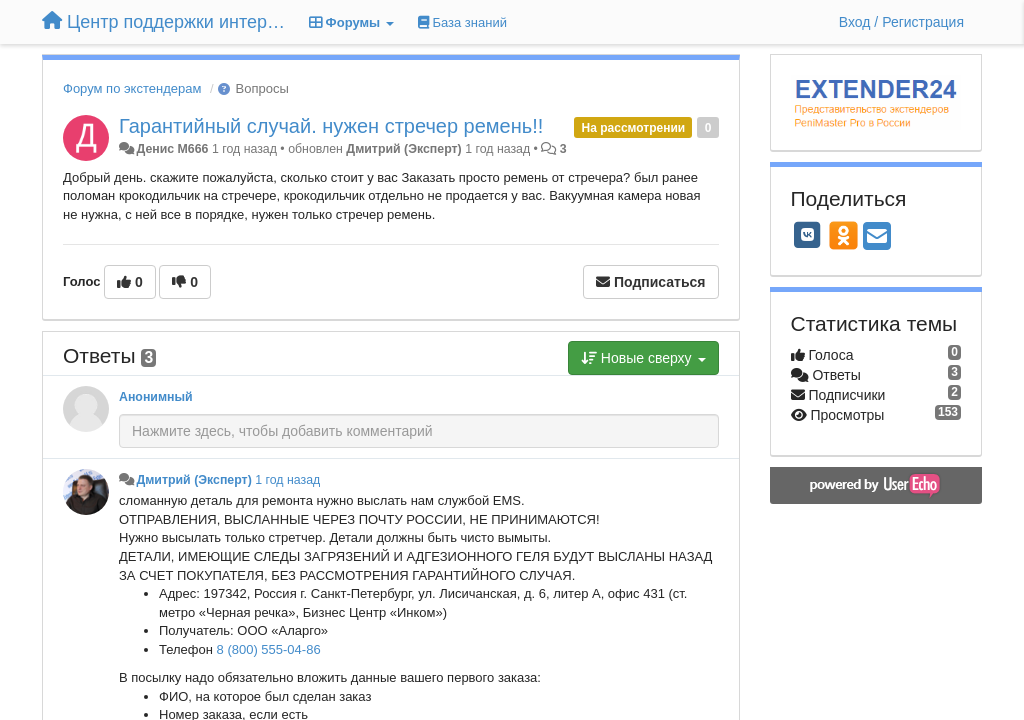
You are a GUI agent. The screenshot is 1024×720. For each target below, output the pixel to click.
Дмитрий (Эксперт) (403, 149)
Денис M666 (172, 149)
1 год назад (287, 480)
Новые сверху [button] (643, 358)
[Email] (877, 237)
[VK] (808, 235)
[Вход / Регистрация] (901, 22)
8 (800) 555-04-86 (269, 649)
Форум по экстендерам (132, 88)
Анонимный (156, 397)
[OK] (843, 235)
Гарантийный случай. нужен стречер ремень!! (331, 126)
